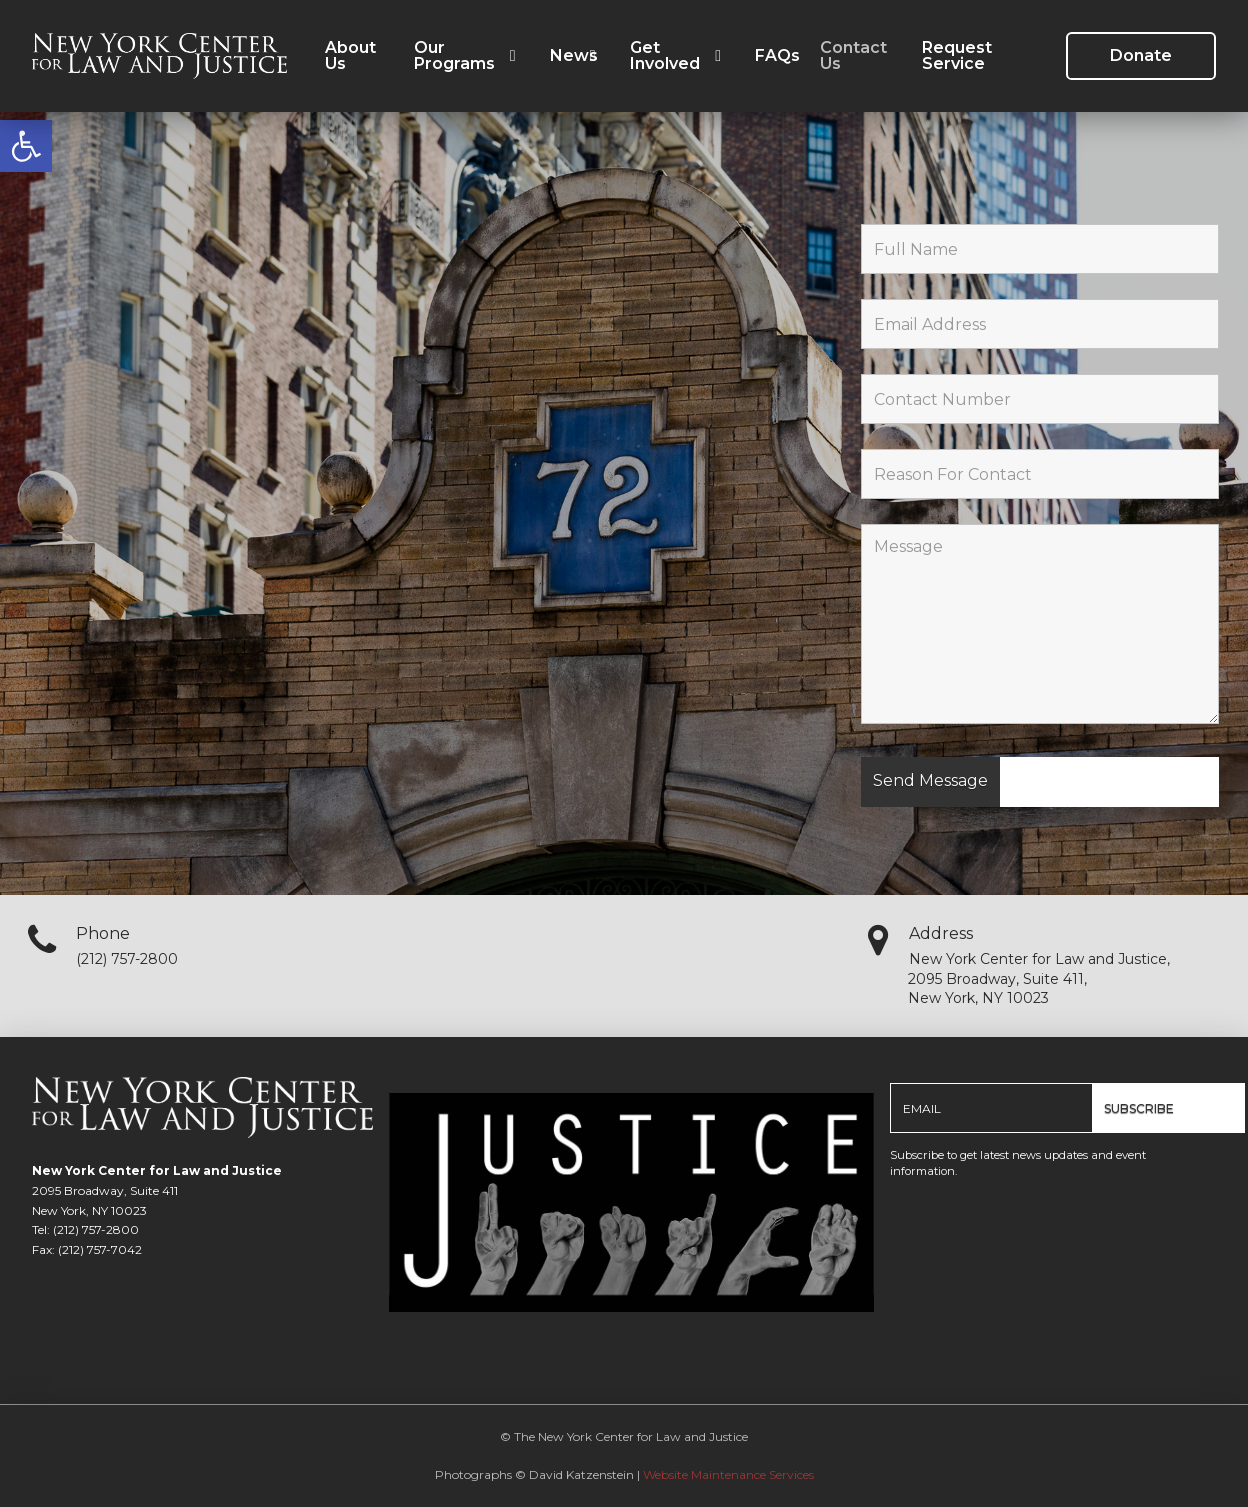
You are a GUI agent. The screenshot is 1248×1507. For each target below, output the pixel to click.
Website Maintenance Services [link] (728, 1474)
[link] (26, 146)
